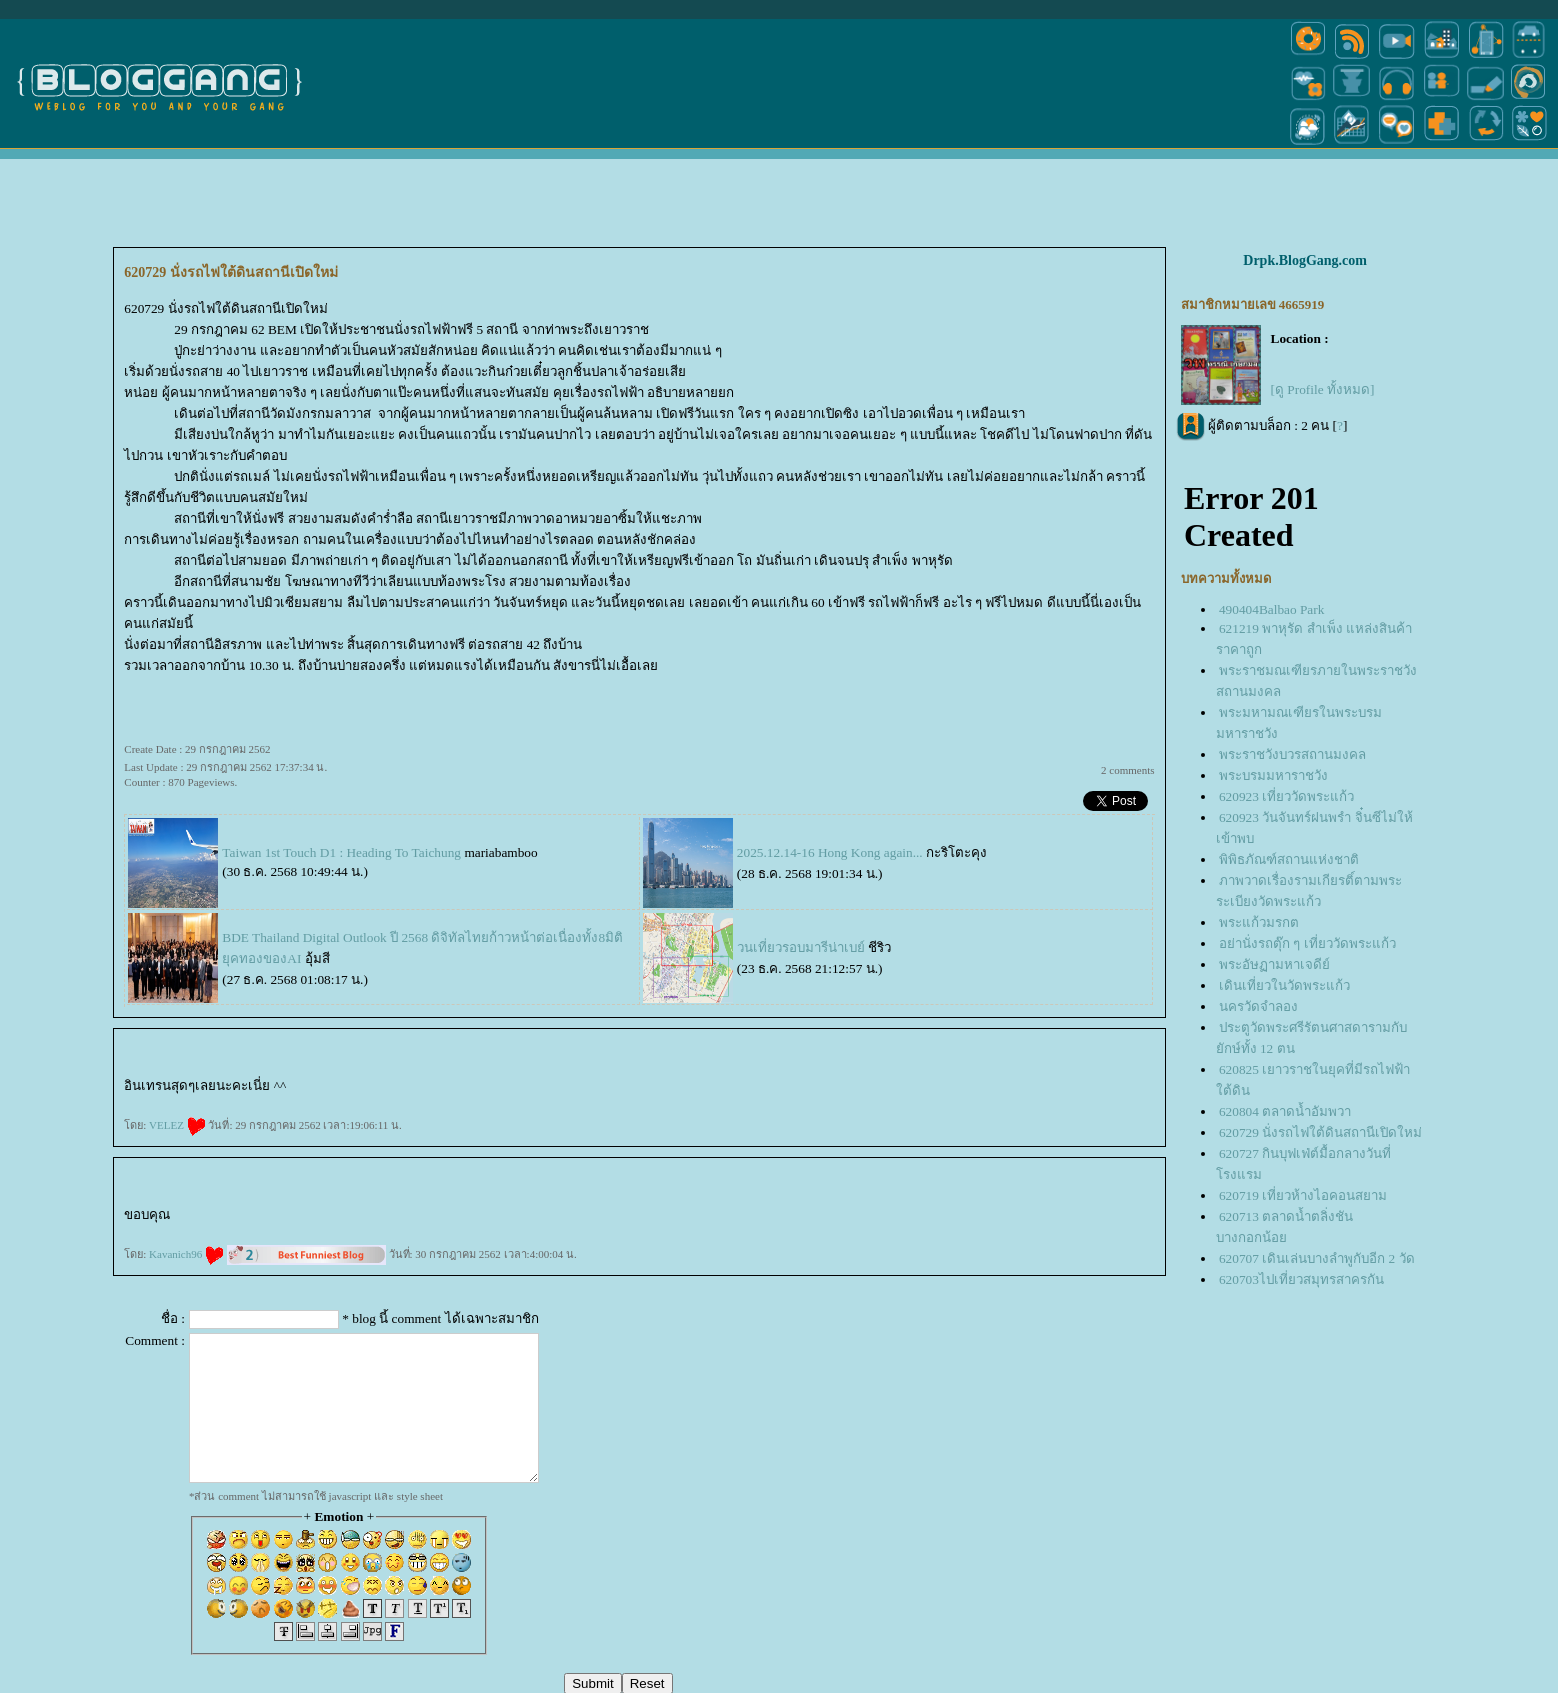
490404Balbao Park (1272, 609)
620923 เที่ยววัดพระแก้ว (1286, 796)
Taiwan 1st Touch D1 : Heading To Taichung (341, 852)
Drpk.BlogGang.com (1305, 260)
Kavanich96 (186, 1254)
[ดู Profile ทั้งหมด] (1323, 389)
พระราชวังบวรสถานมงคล (1292, 754)
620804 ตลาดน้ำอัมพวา (1285, 1111)
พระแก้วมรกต (1259, 922)
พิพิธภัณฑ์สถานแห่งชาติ (1289, 859)
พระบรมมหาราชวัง (1273, 775)
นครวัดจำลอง (1258, 1006)
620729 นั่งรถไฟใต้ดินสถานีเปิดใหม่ (1320, 1132)
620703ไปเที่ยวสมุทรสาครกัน (1301, 1279)
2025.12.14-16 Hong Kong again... (830, 852)
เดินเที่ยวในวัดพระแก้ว (1284, 985)
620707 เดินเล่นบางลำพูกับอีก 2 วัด (1317, 1258)
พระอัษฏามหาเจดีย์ (1274, 964)
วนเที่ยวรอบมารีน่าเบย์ (801, 947)
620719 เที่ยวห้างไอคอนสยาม (1303, 1195)
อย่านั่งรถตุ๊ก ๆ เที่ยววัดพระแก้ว (1307, 943)
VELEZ (177, 1125)
